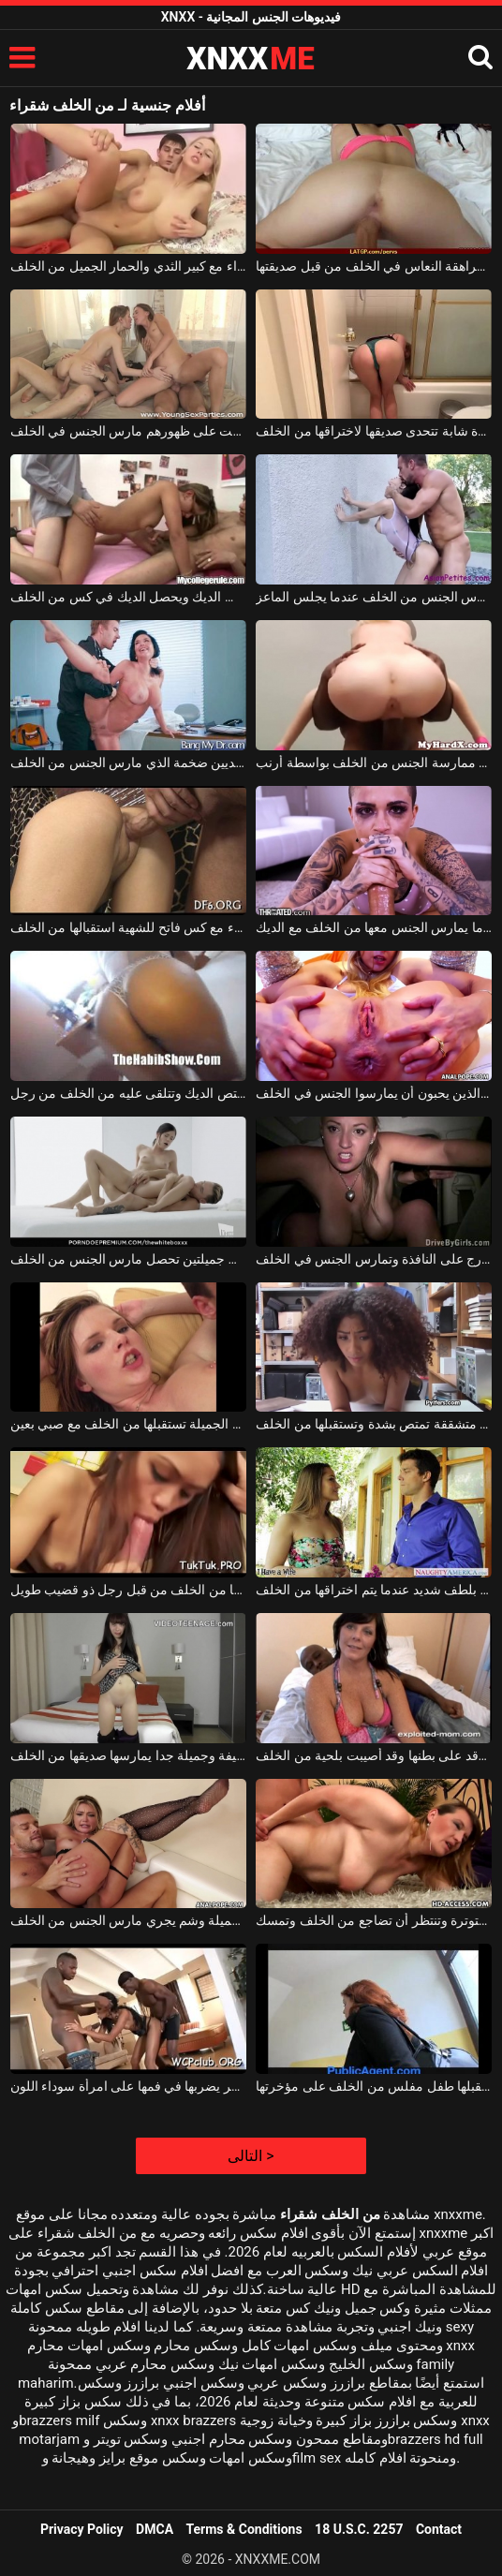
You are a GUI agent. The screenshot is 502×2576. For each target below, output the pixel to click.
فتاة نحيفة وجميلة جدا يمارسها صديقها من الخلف (128, 1755)
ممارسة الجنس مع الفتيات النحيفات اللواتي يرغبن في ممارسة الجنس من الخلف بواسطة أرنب (374, 762)
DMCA (154, 2529)
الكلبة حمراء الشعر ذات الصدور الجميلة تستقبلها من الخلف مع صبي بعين (128, 1423)
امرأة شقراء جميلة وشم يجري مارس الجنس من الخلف (128, 1920)
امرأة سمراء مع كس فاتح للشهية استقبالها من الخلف (128, 927)
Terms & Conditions (244, 2529)
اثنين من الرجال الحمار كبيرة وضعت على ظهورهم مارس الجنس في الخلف (128, 430)
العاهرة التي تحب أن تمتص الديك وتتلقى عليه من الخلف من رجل (128, 1093)
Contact (439, 2529)
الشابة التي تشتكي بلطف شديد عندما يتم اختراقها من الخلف (374, 1589)
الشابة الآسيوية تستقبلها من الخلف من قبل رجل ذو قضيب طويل (128, 1589)
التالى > (250, 2156)
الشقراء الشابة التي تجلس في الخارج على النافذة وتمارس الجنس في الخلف (374, 1258)
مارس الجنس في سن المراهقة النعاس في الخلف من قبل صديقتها (374, 266)
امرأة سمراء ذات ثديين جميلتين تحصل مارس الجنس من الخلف (128, 1258)
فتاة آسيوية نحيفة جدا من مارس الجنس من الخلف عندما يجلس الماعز (374, 596)
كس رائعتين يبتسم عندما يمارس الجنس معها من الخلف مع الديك (374, 927)
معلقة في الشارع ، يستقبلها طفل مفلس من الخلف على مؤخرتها (374, 2086)
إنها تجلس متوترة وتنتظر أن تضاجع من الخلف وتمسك (374, 1920)
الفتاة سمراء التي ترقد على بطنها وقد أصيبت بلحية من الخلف (374, 1755)
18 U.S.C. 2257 (359, 2529)
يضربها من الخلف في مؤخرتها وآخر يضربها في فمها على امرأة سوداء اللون (128, 2086)
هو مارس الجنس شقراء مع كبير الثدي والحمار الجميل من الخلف (128, 266)
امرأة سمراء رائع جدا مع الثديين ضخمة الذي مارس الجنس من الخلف (128, 762)
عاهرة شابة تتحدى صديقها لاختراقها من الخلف (374, 430)
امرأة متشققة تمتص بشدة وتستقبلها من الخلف (374, 1423)
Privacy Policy (82, 2529)
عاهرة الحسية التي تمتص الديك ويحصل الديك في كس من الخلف (128, 596)
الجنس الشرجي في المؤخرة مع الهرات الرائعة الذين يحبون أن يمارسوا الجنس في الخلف (374, 1093)
